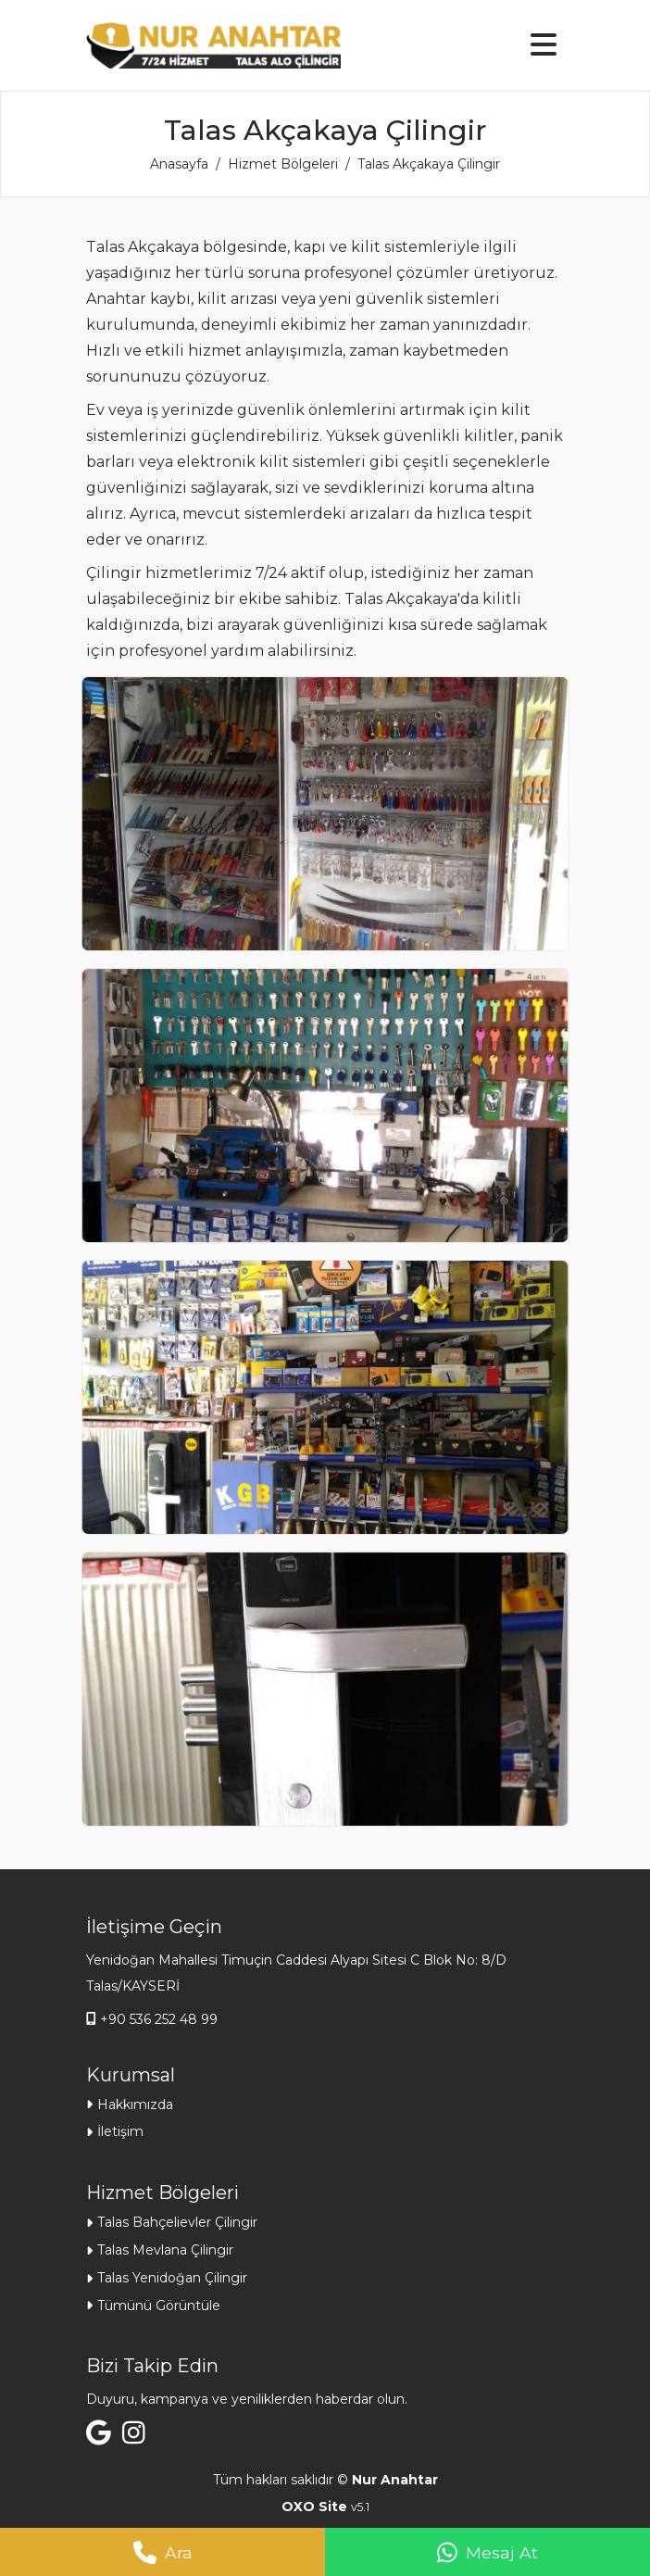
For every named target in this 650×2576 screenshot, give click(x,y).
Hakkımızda (135, 2104)
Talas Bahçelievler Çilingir (177, 2222)
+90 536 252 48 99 (159, 2019)
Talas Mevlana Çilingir (165, 2250)
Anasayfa (179, 164)
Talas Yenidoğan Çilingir (172, 2277)
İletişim (120, 2131)
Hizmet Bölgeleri (283, 164)
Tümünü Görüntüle (158, 2305)
